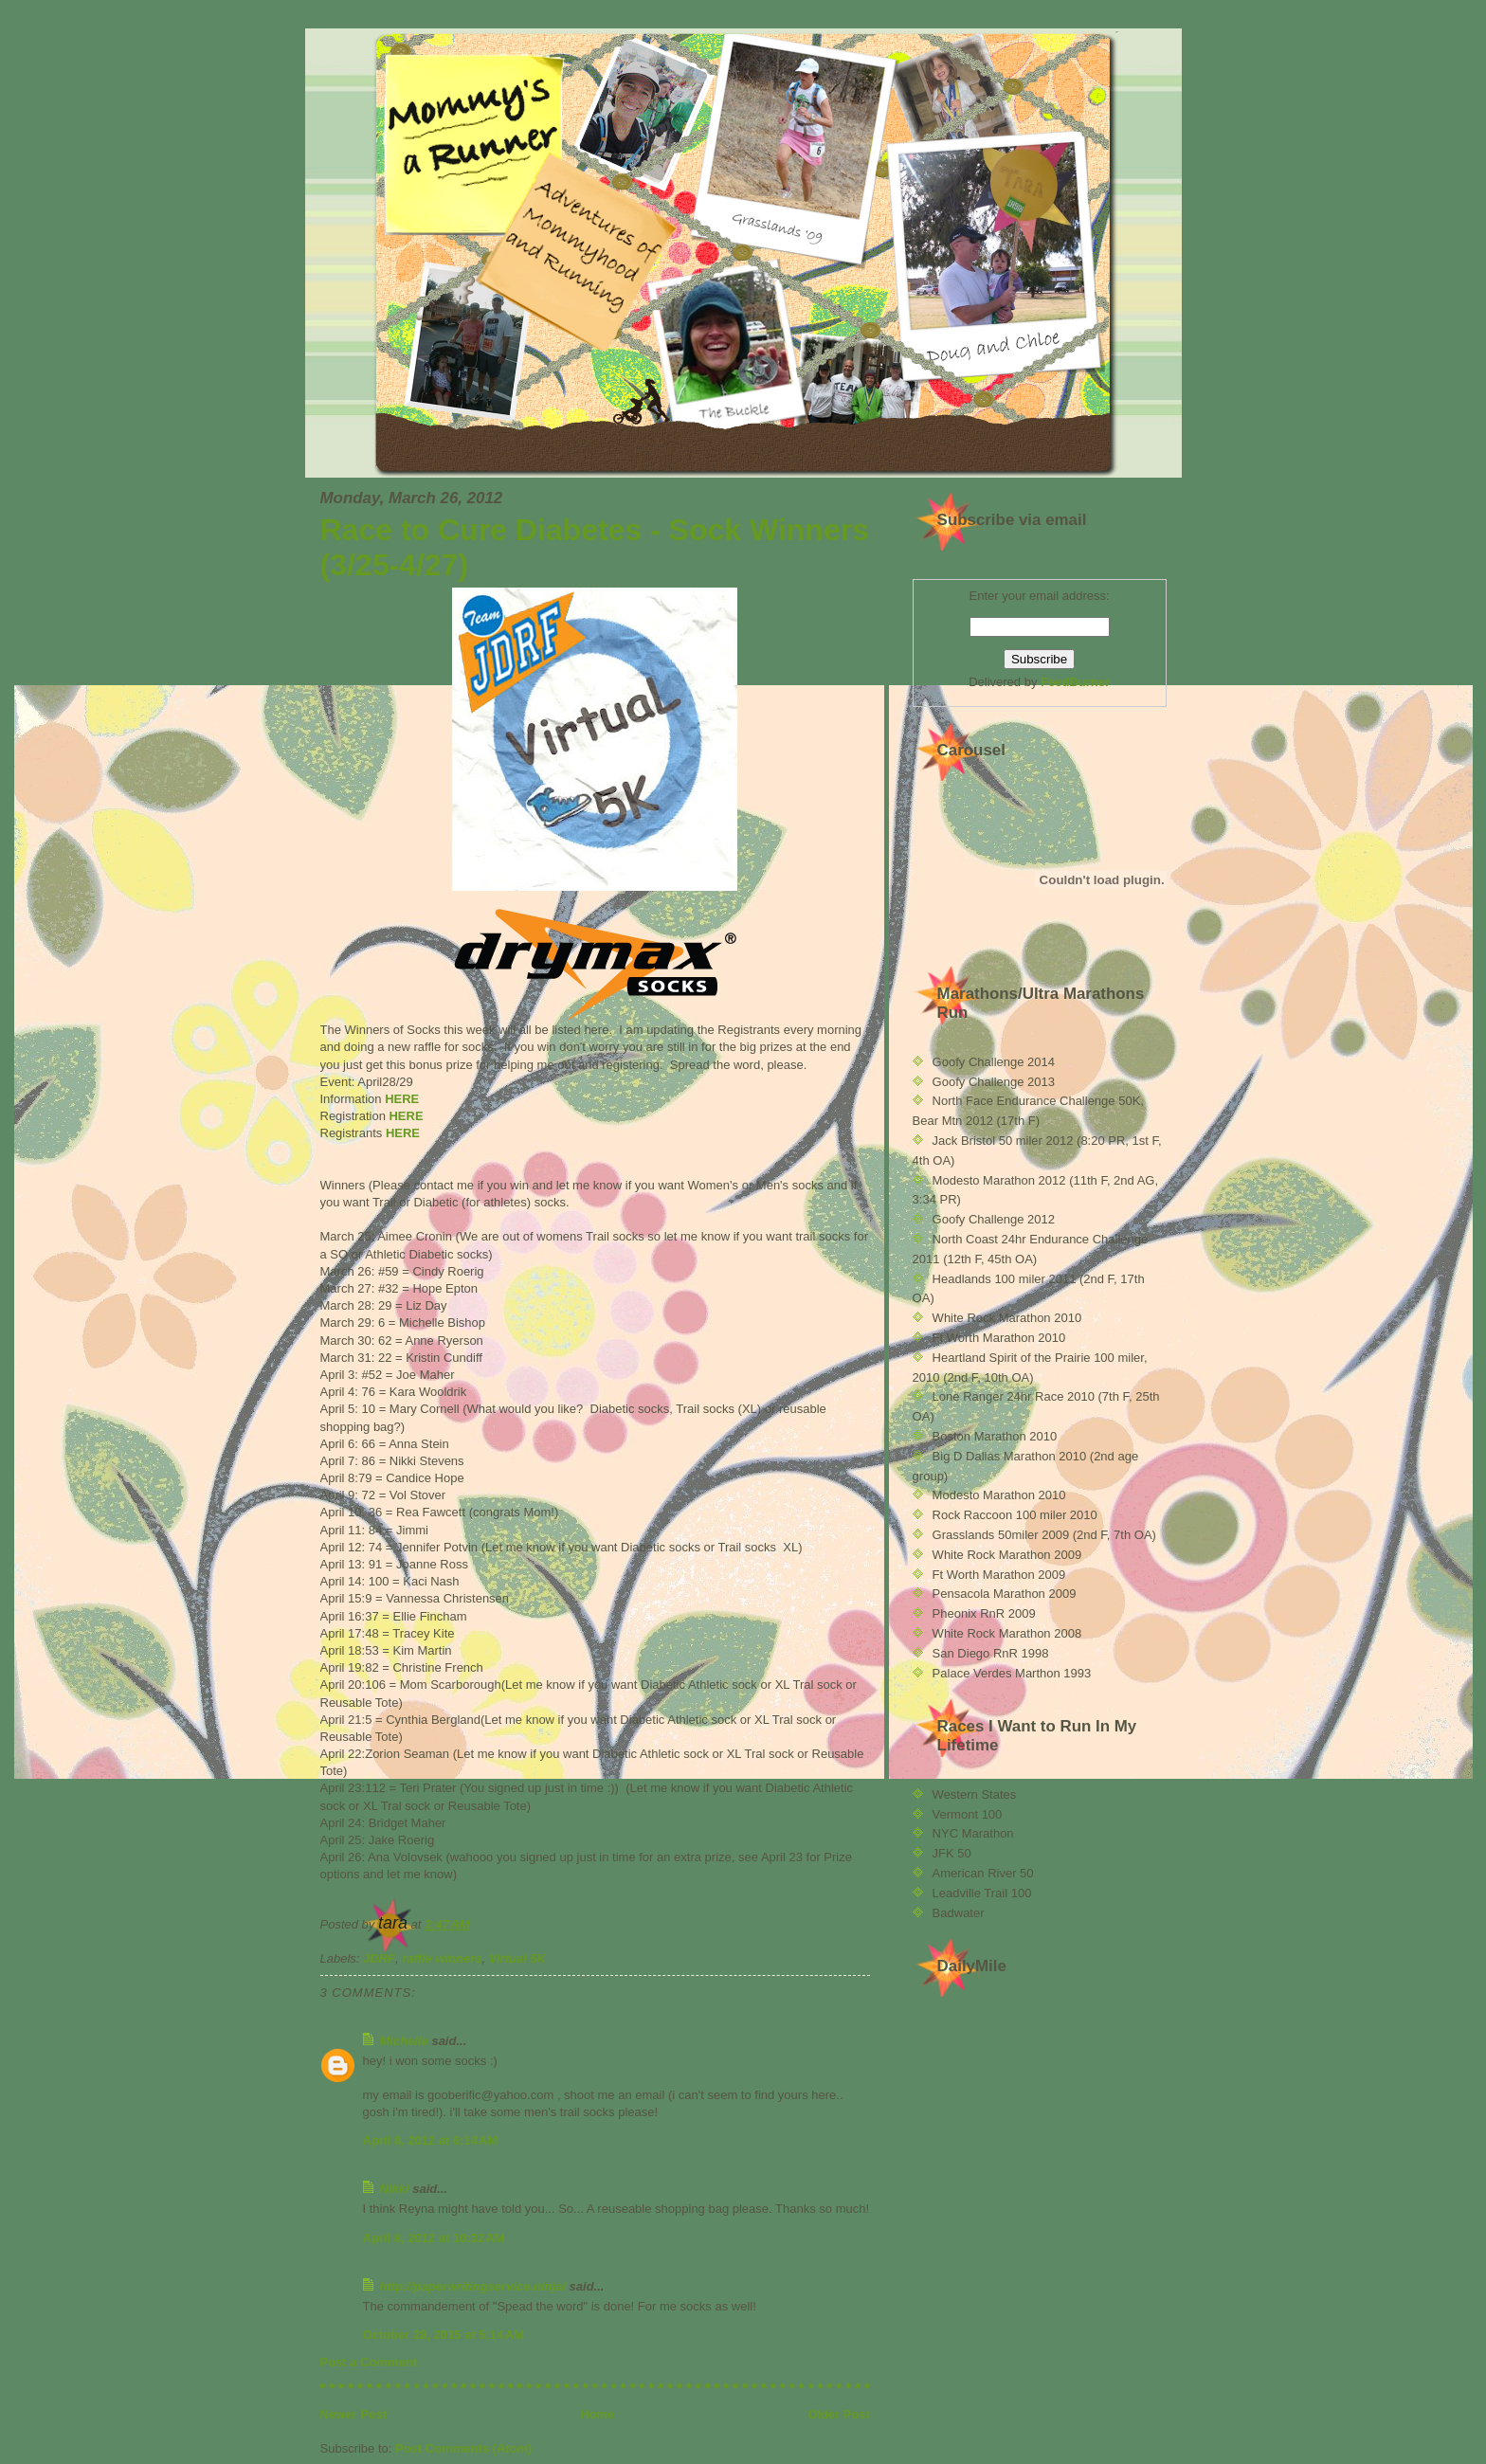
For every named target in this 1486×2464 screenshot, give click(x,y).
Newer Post (354, 2414)
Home (597, 2414)
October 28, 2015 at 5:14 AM (443, 2335)
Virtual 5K (517, 1958)
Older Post (838, 2414)
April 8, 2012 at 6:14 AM (430, 2140)
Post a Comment (369, 2362)
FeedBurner (1075, 682)
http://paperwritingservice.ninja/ (473, 2286)
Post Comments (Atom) (463, 2448)
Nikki (394, 2189)
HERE (402, 1099)
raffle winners (441, 1958)
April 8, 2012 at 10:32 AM (434, 2238)
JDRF (379, 1958)
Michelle (404, 2041)
